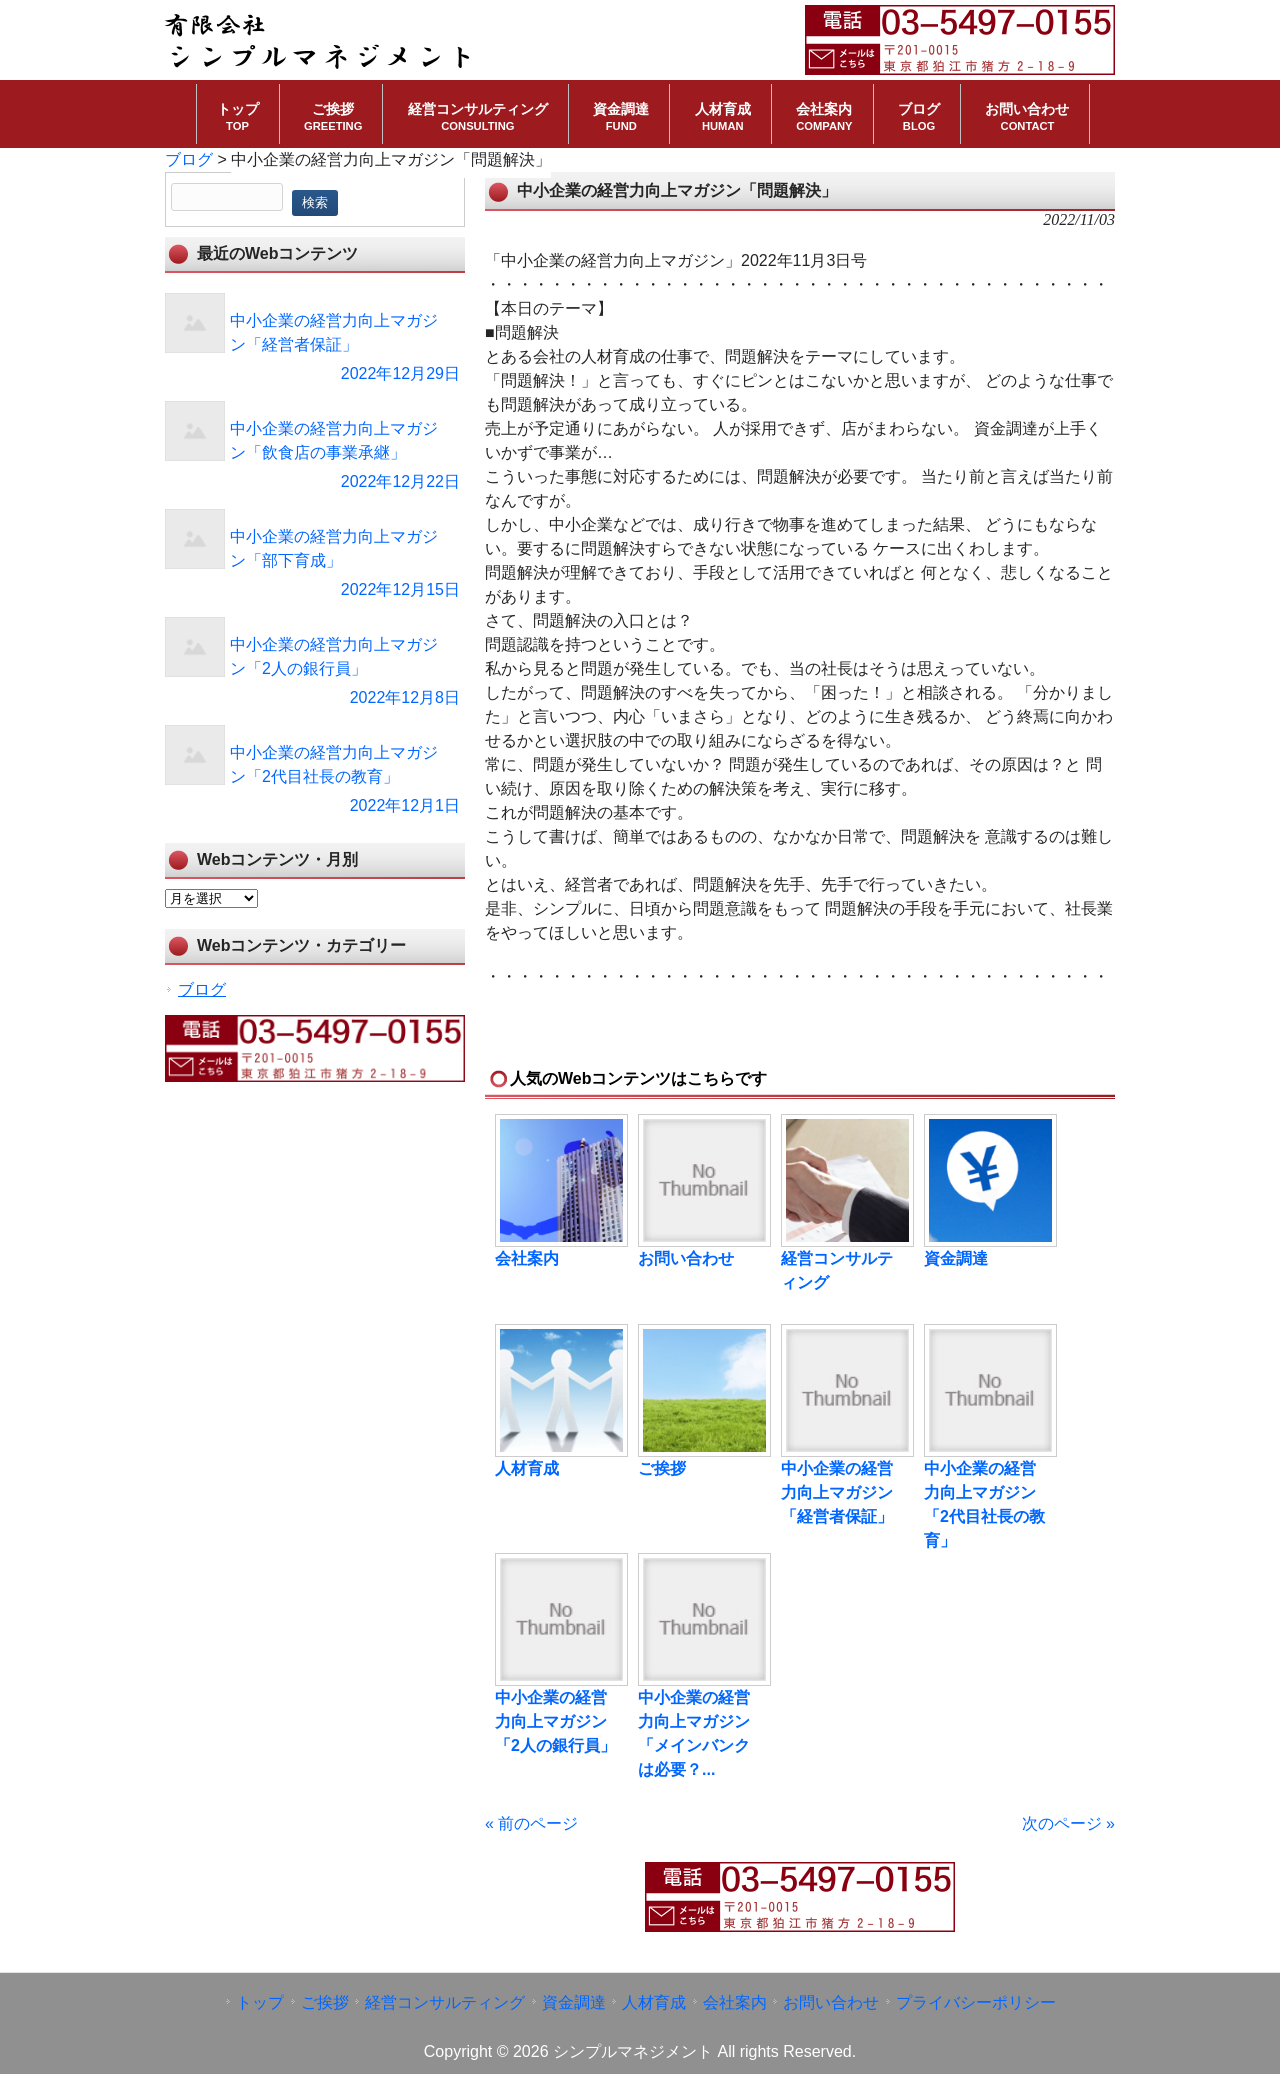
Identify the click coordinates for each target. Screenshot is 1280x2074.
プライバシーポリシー (976, 2002)
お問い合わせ (686, 1258)
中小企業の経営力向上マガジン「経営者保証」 (837, 1492)
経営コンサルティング (837, 1270)
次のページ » (1068, 1823)
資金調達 (956, 1258)
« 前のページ (531, 1823)
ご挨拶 (662, 1468)
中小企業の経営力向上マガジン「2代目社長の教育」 (984, 1504)
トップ (260, 2002)
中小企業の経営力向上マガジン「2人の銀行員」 (555, 1721)
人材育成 (527, 1468)
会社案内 (527, 1258)
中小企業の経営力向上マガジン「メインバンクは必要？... (694, 1733)
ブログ (202, 989)
